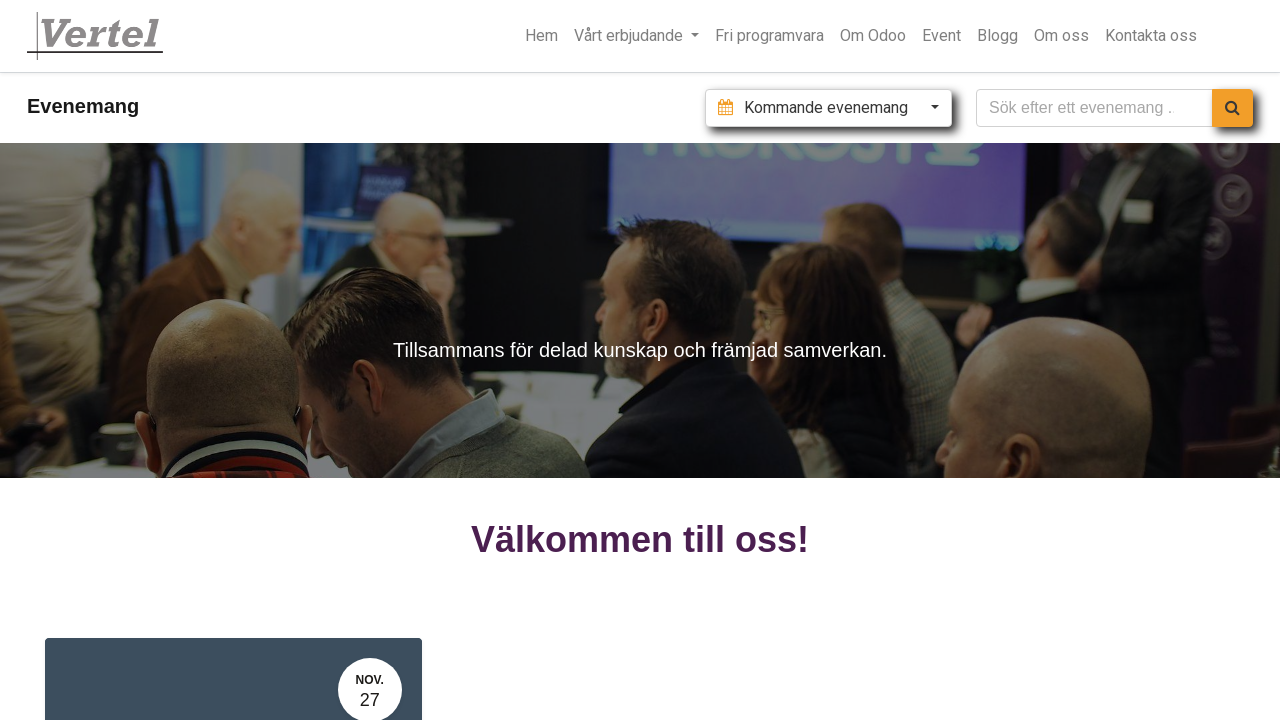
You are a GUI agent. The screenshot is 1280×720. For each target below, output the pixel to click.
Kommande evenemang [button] (814, 107)
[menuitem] (541, 36)
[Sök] (1232, 108)
